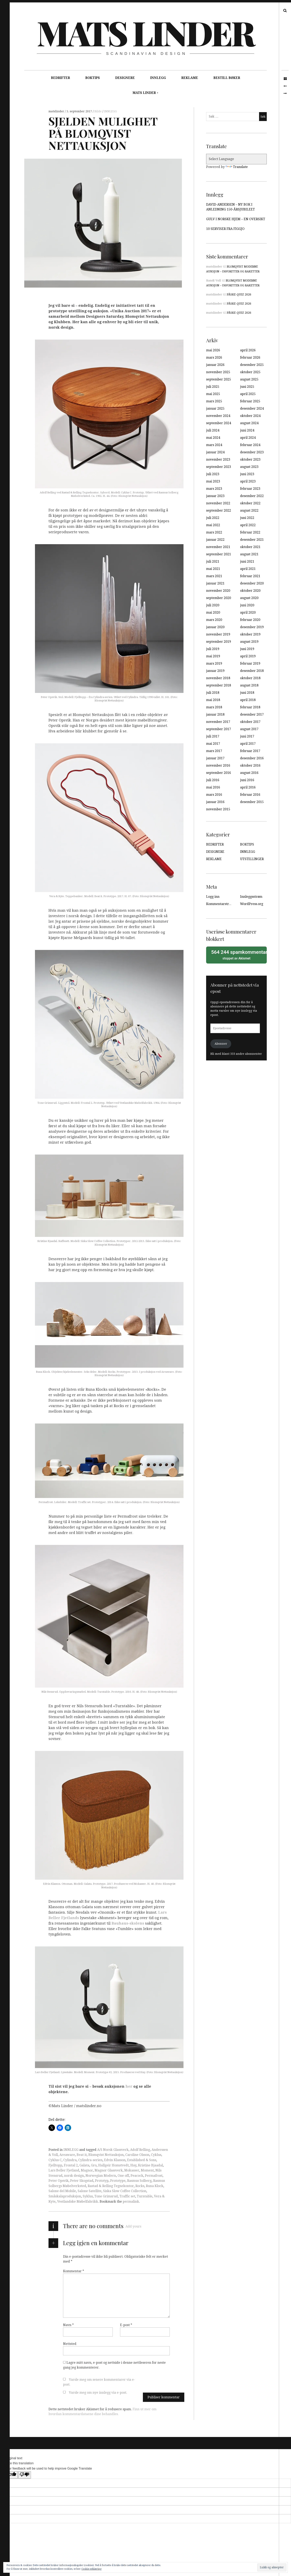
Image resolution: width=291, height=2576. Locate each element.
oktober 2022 (250, 503)
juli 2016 (212, 780)
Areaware (67, 2155)
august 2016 (249, 773)
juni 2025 (247, 387)
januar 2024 (215, 452)
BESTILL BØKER (226, 78)
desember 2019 (252, 627)
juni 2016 (247, 780)
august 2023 (249, 467)
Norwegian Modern (100, 2176)
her (128, 2086)
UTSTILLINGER (252, 859)
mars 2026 (214, 357)
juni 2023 (247, 474)
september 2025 (218, 379)
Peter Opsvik (58, 2181)
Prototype (117, 2181)
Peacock (137, 2176)
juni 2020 (247, 605)
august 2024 (249, 423)
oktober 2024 (250, 416)
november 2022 (218, 503)
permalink (131, 2201)
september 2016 (218, 773)
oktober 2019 (250, 634)
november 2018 (218, 678)
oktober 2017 (250, 722)
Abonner (221, 1043)
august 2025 (249, 379)
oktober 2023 (250, 459)
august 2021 (249, 554)
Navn (68, 2325)
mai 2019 (213, 656)
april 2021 (248, 569)
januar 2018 (215, 714)
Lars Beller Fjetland (63, 2170)
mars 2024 (214, 445)
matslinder (56, 111)
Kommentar (73, 2271)
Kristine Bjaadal (150, 2165)
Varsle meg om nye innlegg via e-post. (98, 2392)
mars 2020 (214, 620)
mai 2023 (213, 481)
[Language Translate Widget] (236, 159)
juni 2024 (247, 430)
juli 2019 (212, 649)
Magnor (87, 2170)
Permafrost (153, 2176)
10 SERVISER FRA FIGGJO (225, 229)
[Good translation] (11, 2475)
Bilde (98, 111)
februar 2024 (250, 445)
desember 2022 (252, 496)
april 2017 (248, 744)
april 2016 (248, 787)
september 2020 (218, 598)
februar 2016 (250, 795)
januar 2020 (215, 627)
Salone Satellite (89, 2191)
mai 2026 (213, 350)
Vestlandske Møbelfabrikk (77, 2201)
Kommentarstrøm (220, 904)
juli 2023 (212, 474)
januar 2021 (215, 583)
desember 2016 (252, 758)
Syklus (88, 2196)
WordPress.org (251, 904)
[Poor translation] (24, 2475)
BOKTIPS (92, 78)
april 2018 (248, 700)
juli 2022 (212, 518)
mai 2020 (213, 612)
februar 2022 (250, 532)
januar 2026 (215, 365)
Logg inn (212, 897)
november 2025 (218, 372)
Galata (84, 2165)
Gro (94, 2165)
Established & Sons (141, 2160)
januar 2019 (215, 671)
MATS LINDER (144, 93)
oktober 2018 (250, 678)
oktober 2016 (250, 765)
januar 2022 (215, 540)
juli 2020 (212, 605)
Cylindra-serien (90, 2160)
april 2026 (248, 350)
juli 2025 (212, 387)
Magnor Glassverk (109, 2170)
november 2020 (218, 591)
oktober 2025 (250, 372)
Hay (133, 2165)
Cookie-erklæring (91, 2569)
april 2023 (248, 481)
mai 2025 (213, 394)
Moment (147, 2170)
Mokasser (131, 2170)
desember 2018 (252, 671)
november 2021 (218, 547)
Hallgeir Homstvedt (113, 2165)
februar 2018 (250, 707)
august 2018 (249, 685)
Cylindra (70, 2160)
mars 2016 (214, 795)
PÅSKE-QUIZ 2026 (239, 294)
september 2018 (218, 685)
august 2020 (249, 598)
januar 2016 (215, 802)
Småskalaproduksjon (64, 2196)
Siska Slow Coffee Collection (124, 2191)
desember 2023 (252, 452)
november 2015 (218, 809)
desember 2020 (252, 583)
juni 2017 (247, 736)
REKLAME (189, 78)
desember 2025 (252, 365)
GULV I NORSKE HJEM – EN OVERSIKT (235, 219)
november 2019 (218, 634)
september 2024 (218, 423)
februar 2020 (250, 620)
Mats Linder (145, 32)
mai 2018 (213, 700)
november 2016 (218, 765)
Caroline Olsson (137, 2155)
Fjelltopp (55, 2165)
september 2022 (218, 510)
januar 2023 (215, 496)
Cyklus (156, 2155)
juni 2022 (247, 518)
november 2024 (218, 416)
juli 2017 (212, 736)
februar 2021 (250, 576)
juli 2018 (212, 693)
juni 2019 (247, 649)
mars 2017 (214, 751)
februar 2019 (250, 663)
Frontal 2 (71, 2165)
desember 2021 (252, 540)
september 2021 (218, 554)
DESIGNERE (125, 78)
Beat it (82, 2155)
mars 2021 (214, 576)
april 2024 (248, 438)
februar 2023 (250, 489)
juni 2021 (247, 561)
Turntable (144, 2196)
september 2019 (218, 642)
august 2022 (249, 510)
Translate (237, 167)
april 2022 (248, 525)
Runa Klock (154, 2186)
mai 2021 (213, 569)
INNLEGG (158, 78)
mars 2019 (214, 663)
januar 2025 (215, 408)
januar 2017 (215, 758)
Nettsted (69, 2344)
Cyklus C (55, 2160)
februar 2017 (250, 751)
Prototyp (102, 2181)
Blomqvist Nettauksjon (106, 2155)
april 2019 (248, 656)
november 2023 (218, 459)
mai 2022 (213, 525)
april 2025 (248, 394)
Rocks (139, 2186)
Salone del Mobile (62, 2191)
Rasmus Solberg (139, 2181)
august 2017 (249, 729)
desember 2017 (252, 714)
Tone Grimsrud (106, 2196)
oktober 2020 (250, 591)
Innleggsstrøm (251, 897)
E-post (126, 2325)
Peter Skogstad (81, 2181)
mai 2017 (213, 744)
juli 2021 (212, 561)
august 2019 (249, 642)
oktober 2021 (250, 547)
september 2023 (218, 467)
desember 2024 (252, 408)
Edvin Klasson (114, 2160)
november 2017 (218, 722)
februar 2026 (250, 357)
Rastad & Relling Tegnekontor (111, 2186)
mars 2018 (214, 707)
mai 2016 (213, 787)
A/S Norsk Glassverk (113, 2150)
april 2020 (248, 612)
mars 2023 (214, 489)
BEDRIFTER (60, 78)
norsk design (74, 2176)
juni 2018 (247, 693)
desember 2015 (252, 802)
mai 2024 (213, 438)
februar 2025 (250, 401)
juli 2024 (212, 430)
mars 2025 (214, 401)
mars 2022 (214, 532)
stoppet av (238, 954)
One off (123, 2176)
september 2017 (218, 729)
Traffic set (127, 2196)
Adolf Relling (140, 2150)
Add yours (133, 2226)
